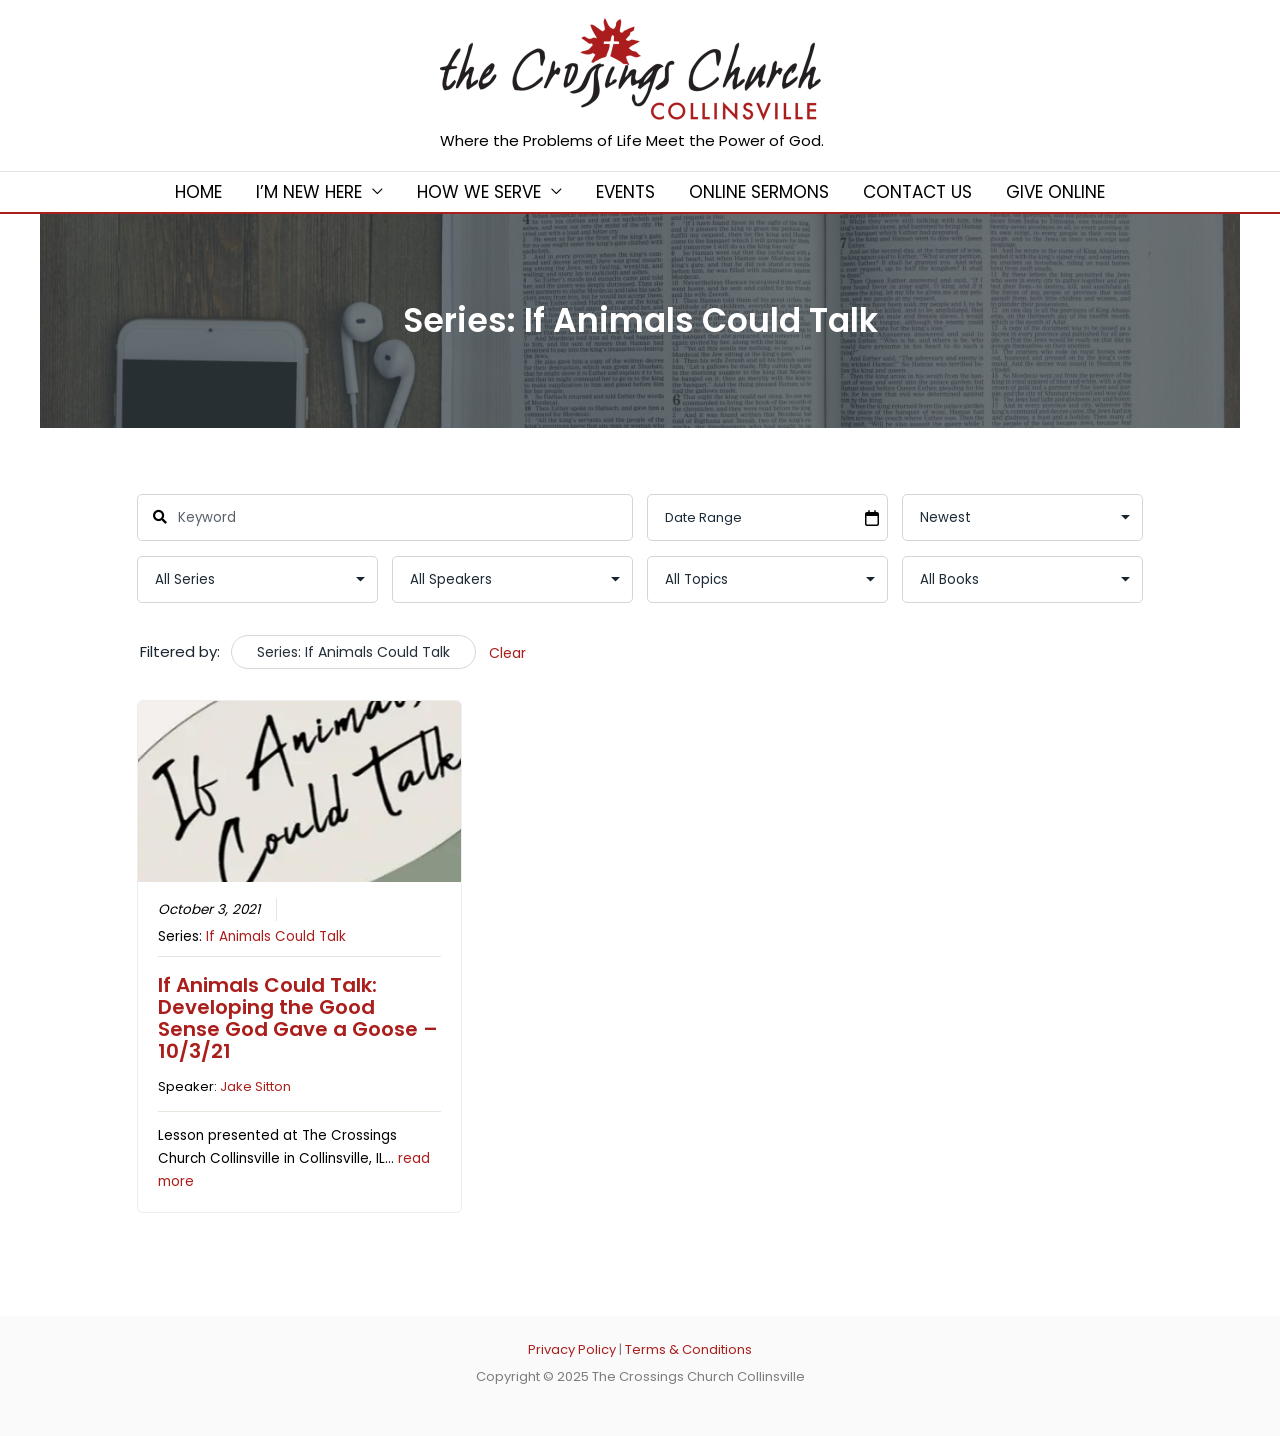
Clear (507, 653)
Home (198, 192)
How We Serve (479, 192)
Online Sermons (759, 192)
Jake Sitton (255, 1086)
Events (625, 192)
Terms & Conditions (688, 1349)
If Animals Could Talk (276, 936)
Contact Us (917, 192)
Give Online (1055, 192)
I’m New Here (309, 192)
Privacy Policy (572, 1349)
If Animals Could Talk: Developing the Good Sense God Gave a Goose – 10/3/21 (298, 1018)
